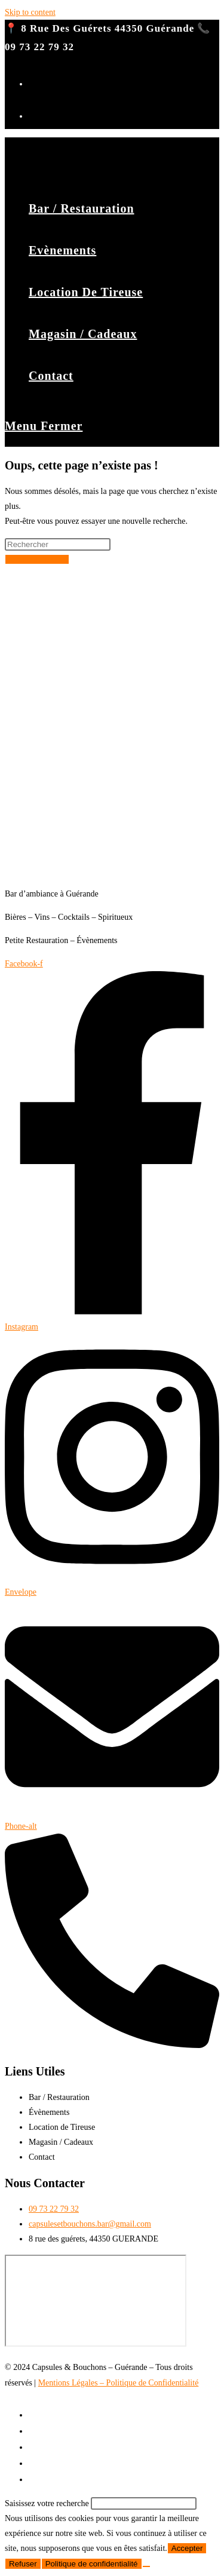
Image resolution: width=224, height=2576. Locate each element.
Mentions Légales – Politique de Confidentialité (118, 2382)
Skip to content (30, 12)
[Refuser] (146, 2566)
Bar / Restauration (61, 2415)
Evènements (50, 2431)
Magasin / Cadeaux (63, 2463)
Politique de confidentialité (91, 2563)
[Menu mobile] (43, 425)
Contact (43, 2479)
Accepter (187, 2548)
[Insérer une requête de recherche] (58, 544)
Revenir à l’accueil (37, 559)
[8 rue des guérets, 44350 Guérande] (95, 2301)
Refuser (23, 2563)
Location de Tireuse (64, 2447)
